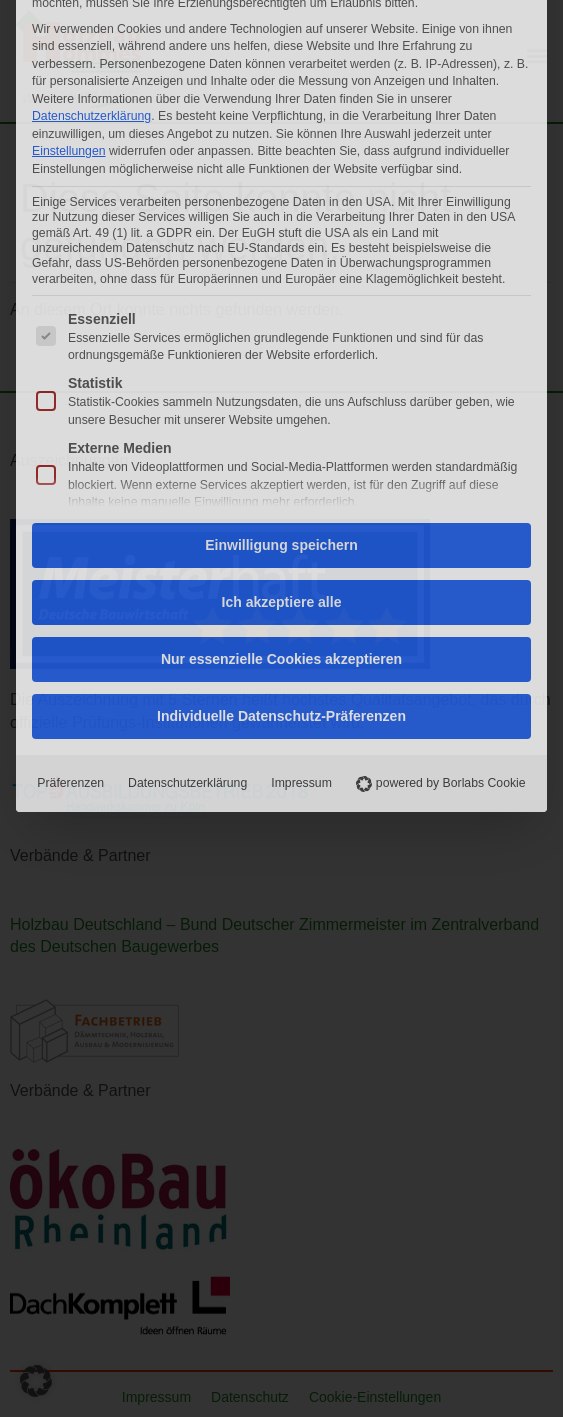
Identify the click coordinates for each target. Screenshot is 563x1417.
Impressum (301, 537)
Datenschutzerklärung (187, 537)
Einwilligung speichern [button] (281, 299)
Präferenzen (70, 537)
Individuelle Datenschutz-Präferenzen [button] (281, 470)
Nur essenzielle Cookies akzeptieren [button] (281, 413)
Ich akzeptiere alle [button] (282, 356)
